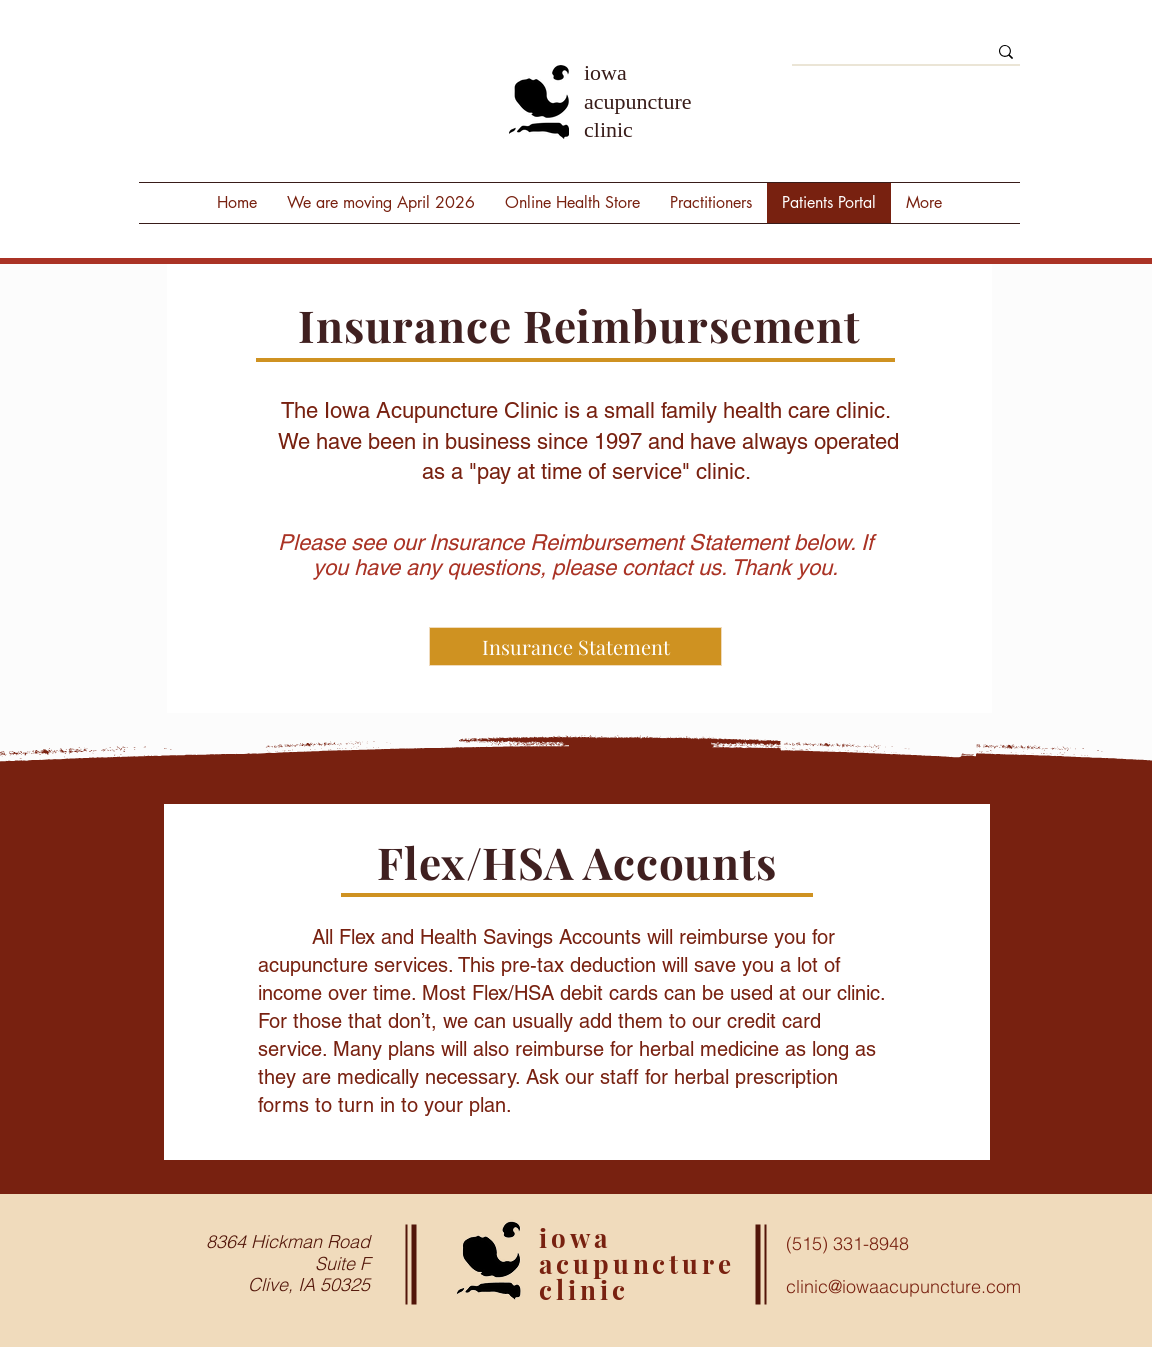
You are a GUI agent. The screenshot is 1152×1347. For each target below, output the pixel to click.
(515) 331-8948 (847, 1243)
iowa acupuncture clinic (638, 101)
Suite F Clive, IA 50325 (309, 1274)
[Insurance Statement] (575, 646)
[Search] (874, 57)
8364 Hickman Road (288, 1241)
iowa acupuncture (637, 1250)
